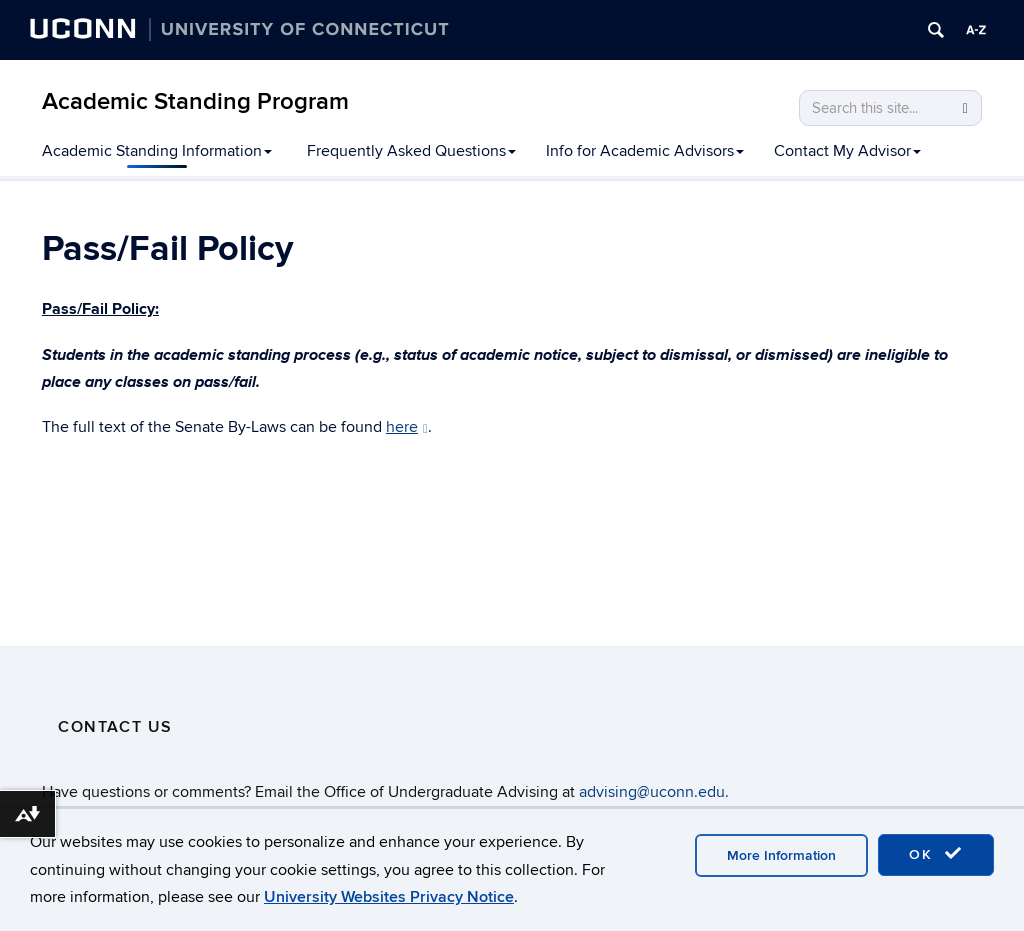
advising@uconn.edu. (654, 792)
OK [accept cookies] (936, 854)
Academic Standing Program (195, 101)
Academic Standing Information (157, 151)
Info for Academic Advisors (645, 151)
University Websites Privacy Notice (389, 897)
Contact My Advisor (847, 151)
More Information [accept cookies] (781, 855)
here (407, 427)
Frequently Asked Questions (411, 151)
